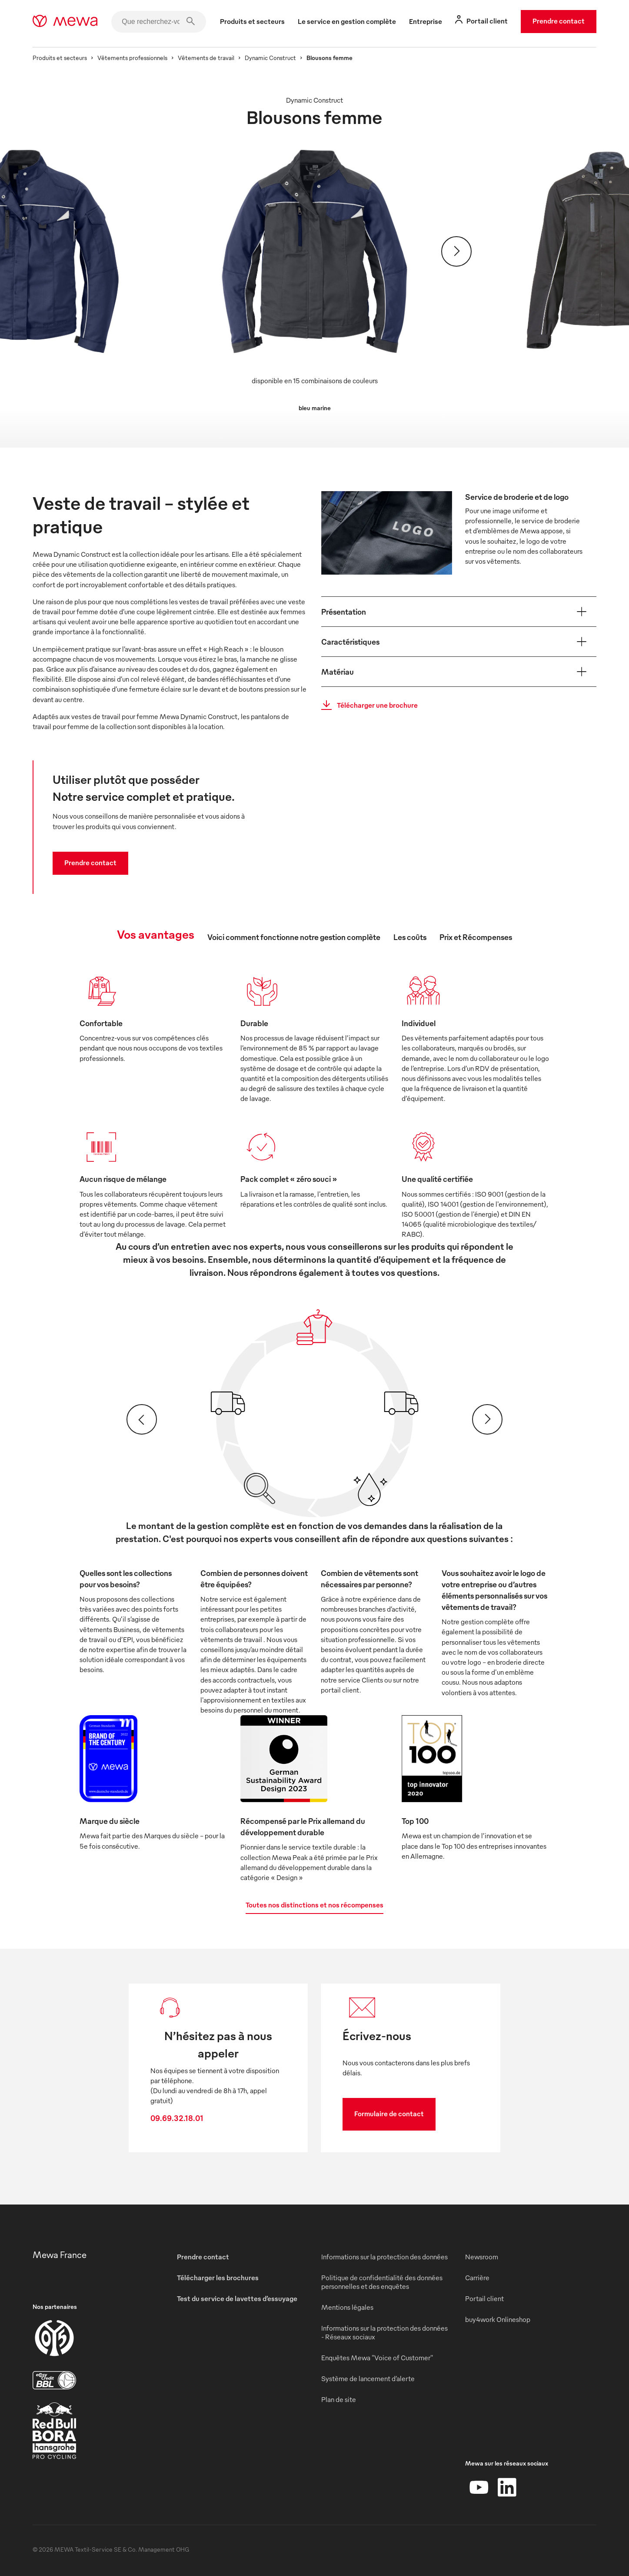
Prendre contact (558, 21)
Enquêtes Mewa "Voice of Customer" (377, 2357)
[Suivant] (456, 251)
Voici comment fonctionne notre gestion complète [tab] (293, 937)
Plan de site (338, 2399)
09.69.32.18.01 (176, 2118)
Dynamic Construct (270, 57)
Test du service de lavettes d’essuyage (237, 2298)
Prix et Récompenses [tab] (475, 937)
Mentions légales (347, 2307)
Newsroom (481, 2256)
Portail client (484, 2298)
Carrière (477, 2277)
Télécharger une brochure (367, 705)
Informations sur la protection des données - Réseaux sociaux (384, 2332)
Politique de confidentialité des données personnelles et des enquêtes (382, 2282)
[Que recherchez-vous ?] (158, 22)
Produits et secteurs (60, 57)
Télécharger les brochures (218, 2277)
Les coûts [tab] (409, 937)
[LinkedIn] (507, 2487)
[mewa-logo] (65, 22)
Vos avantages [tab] (155, 934)
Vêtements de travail (206, 57)
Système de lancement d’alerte (368, 2378)
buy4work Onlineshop (497, 2319)
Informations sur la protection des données (384, 2256)
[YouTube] (479, 2487)
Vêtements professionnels (132, 57)
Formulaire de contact (389, 2113)
